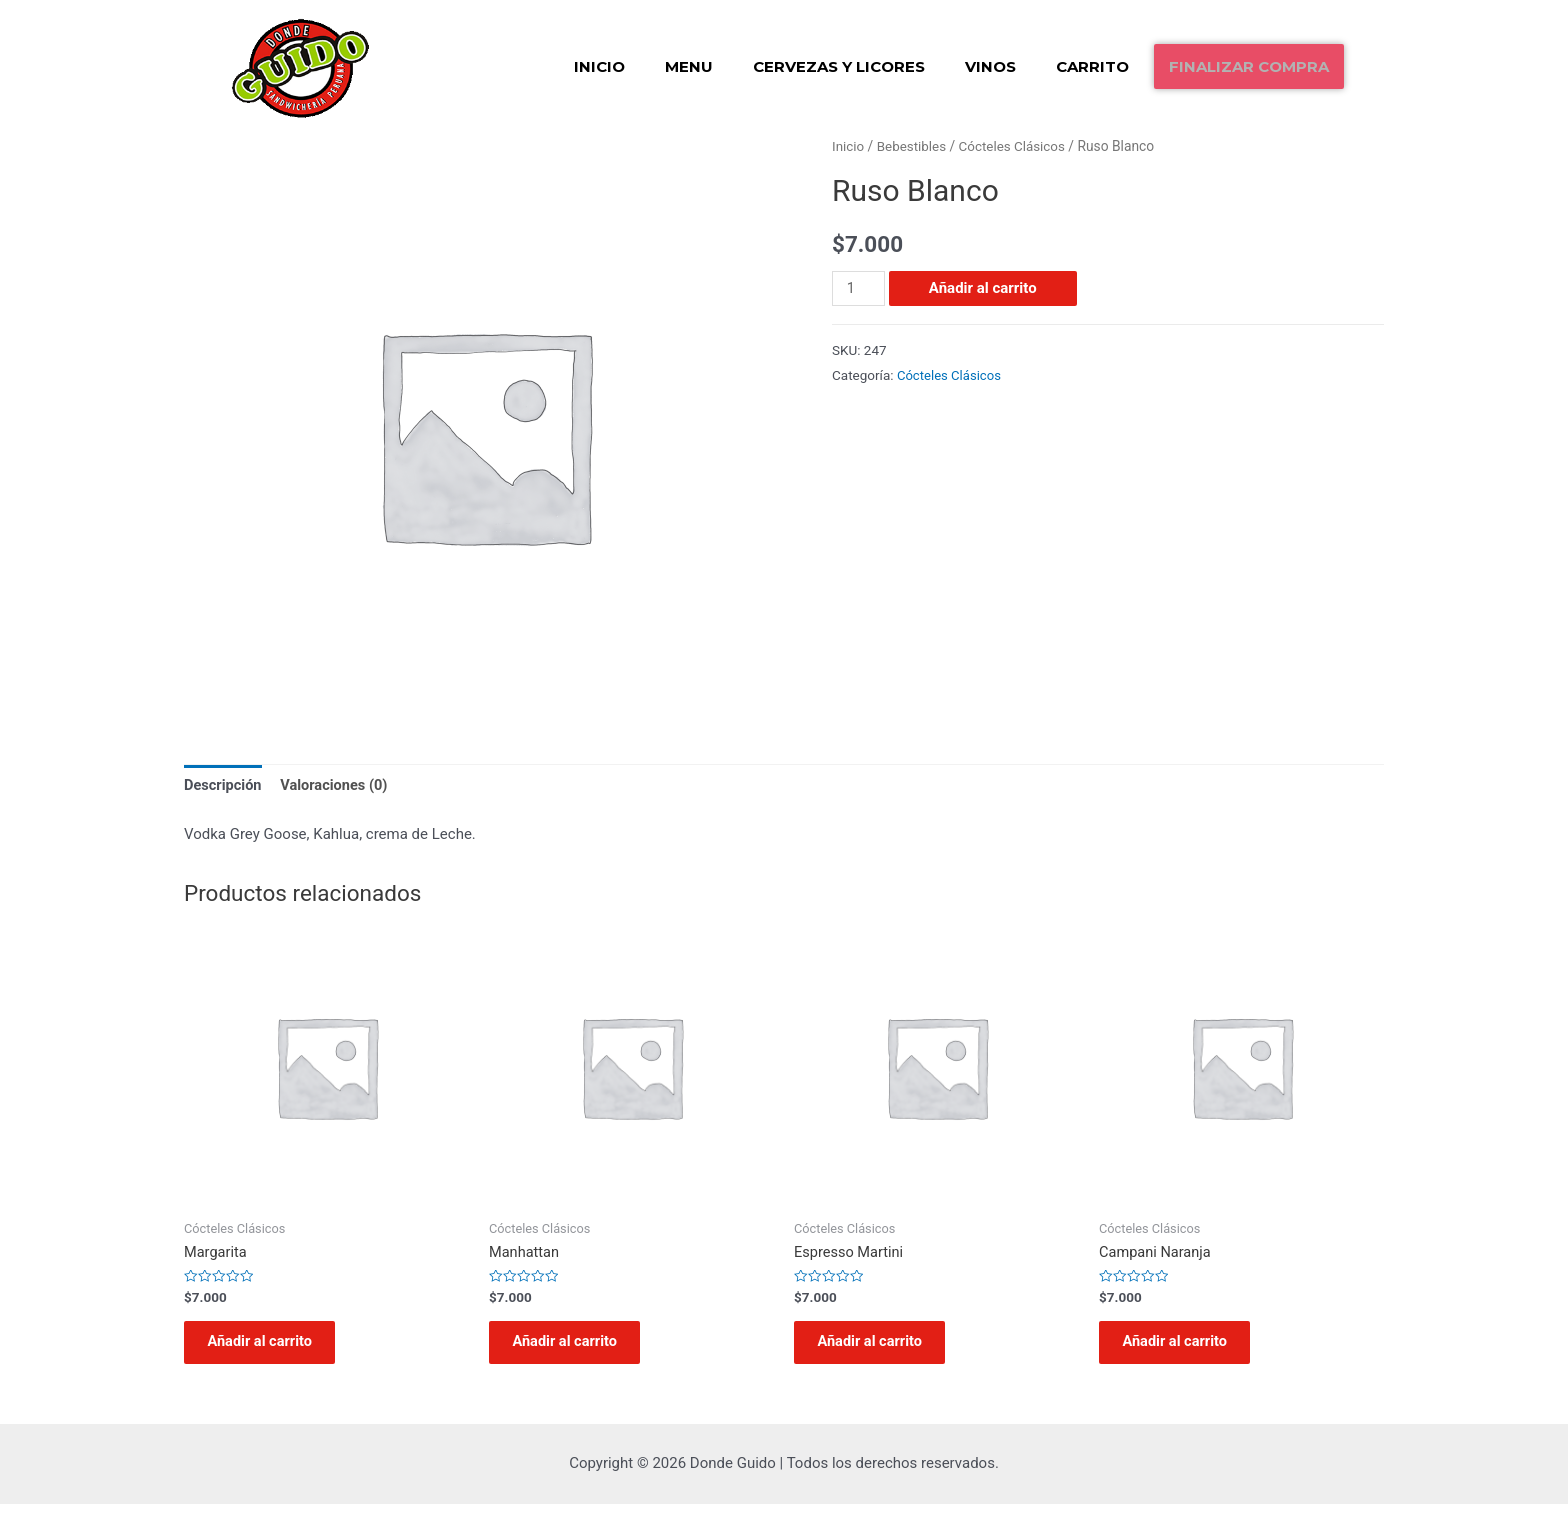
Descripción (224, 785)
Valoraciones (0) (338, 785)
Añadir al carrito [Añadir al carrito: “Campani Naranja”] (1183, 1347)
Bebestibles (914, 146)
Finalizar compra (1249, 66)
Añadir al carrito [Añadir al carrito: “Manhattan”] (573, 1347)
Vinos (990, 66)
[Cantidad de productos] (859, 287)
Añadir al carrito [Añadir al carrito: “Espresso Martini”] (878, 1347)
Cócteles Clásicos (1017, 146)
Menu (689, 66)
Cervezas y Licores (839, 66)
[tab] (224, 786)
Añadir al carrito (984, 287)
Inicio (599, 66)
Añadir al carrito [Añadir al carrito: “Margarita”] (268, 1347)
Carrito (1092, 66)
